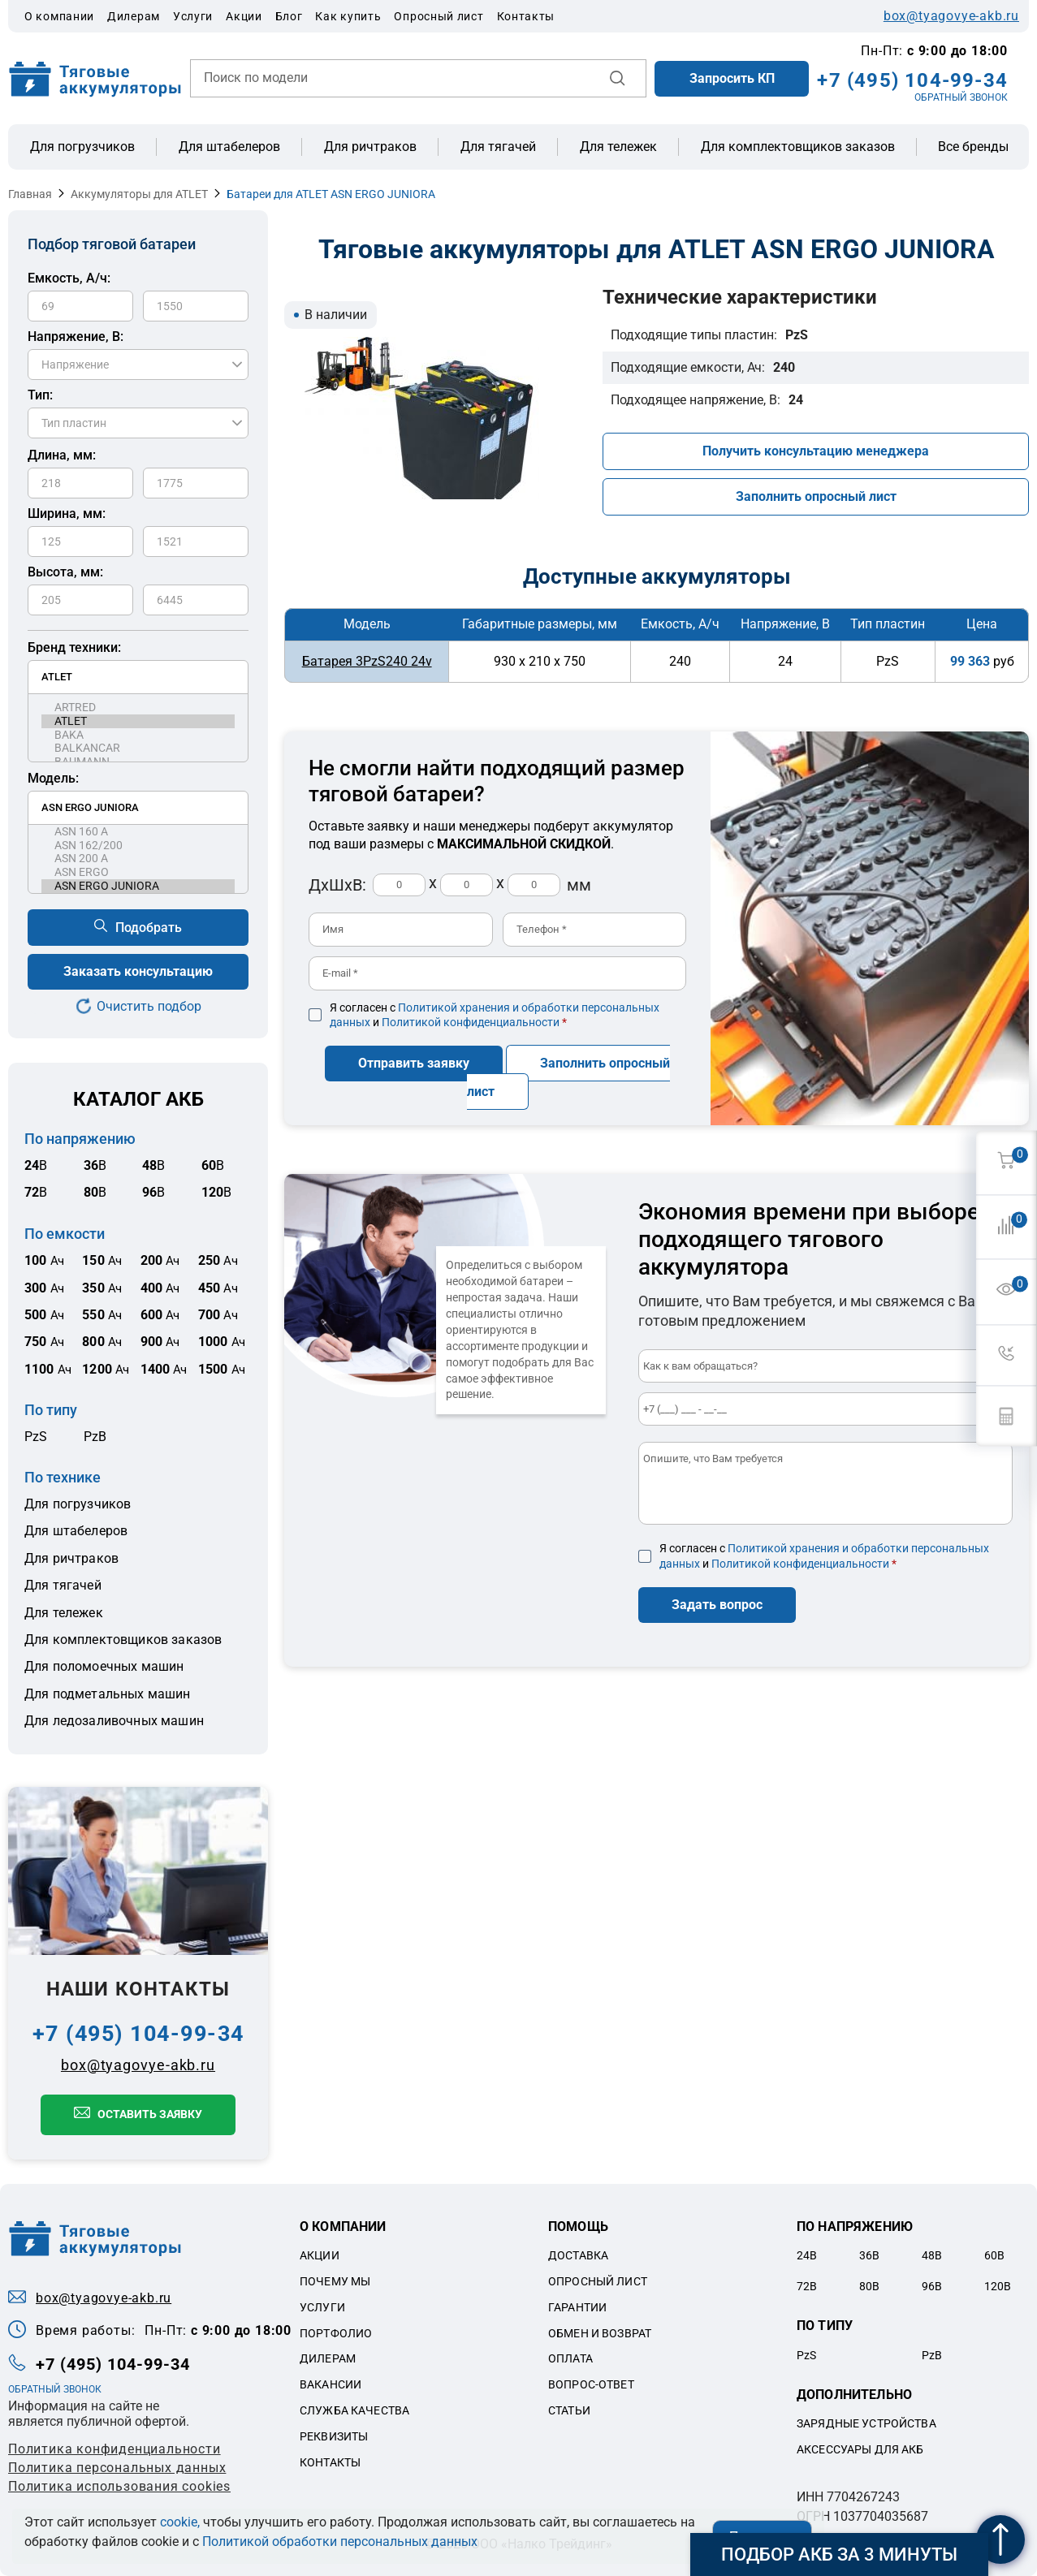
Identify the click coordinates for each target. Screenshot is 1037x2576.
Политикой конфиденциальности (471, 1022)
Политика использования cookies (119, 2486)
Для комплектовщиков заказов (798, 146)
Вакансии (330, 2384)
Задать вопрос (717, 1604)
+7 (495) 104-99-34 (912, 80)
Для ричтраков (370, 146)
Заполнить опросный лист (816, 496)
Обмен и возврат (599, 2333)
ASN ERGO (138, 872)
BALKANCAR (138, 748)
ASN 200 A (138, 858)
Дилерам (133, 16)
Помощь (578, 2226)
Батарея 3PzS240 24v (367, 661)
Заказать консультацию (138, 971)
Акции (244, 16)
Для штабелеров (229, 146)
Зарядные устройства (866, 2423)
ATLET (138, 721)
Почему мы (335, 2281)
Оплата (570, 2358)
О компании (59, 16)
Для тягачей (498, 146)
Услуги (193, 16)
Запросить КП (732, 78)
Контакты (526, 16)
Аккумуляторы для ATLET (139, 194)
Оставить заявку (149, 2114)
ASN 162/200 (138, 845)
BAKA (138, 735)
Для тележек (618, 146)
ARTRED (138, 707)
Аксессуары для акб (860, 2449)
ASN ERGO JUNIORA (138, 886)
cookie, (180, 2522)
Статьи (569, 2410)
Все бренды (973, 146)
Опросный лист (438, 16)
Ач (44, 1260)
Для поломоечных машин (104, 1666)
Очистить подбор (149, 1006)
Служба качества (354, 2410)
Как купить (348, 16)
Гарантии (577, 2307)
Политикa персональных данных (117, 2467)
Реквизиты (334, 2436)
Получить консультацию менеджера (815, 451)
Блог (289, 16)
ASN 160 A (138, 832)
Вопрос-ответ (591, 2384)
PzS (35, 1436)
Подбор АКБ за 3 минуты (839, 2554)
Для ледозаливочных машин (114, 1720)
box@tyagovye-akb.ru (951, 16)
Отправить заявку (413, 1063)
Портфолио (336, 2333)
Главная (30, 194)
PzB (95, 1436)
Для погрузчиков (82, 146)
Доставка (578, 2255)
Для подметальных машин (107, 1694)
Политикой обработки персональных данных (339, 2541)
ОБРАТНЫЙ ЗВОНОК (961, 97)
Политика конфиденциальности (114, 2449)
